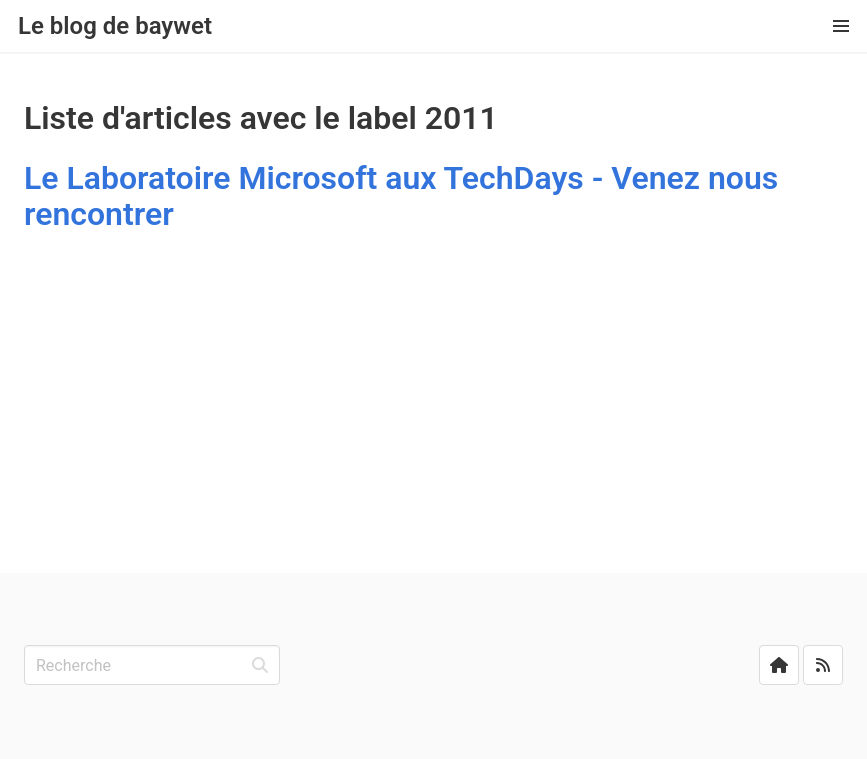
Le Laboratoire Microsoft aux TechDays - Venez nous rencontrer (401, 196)
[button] (841, 26)
